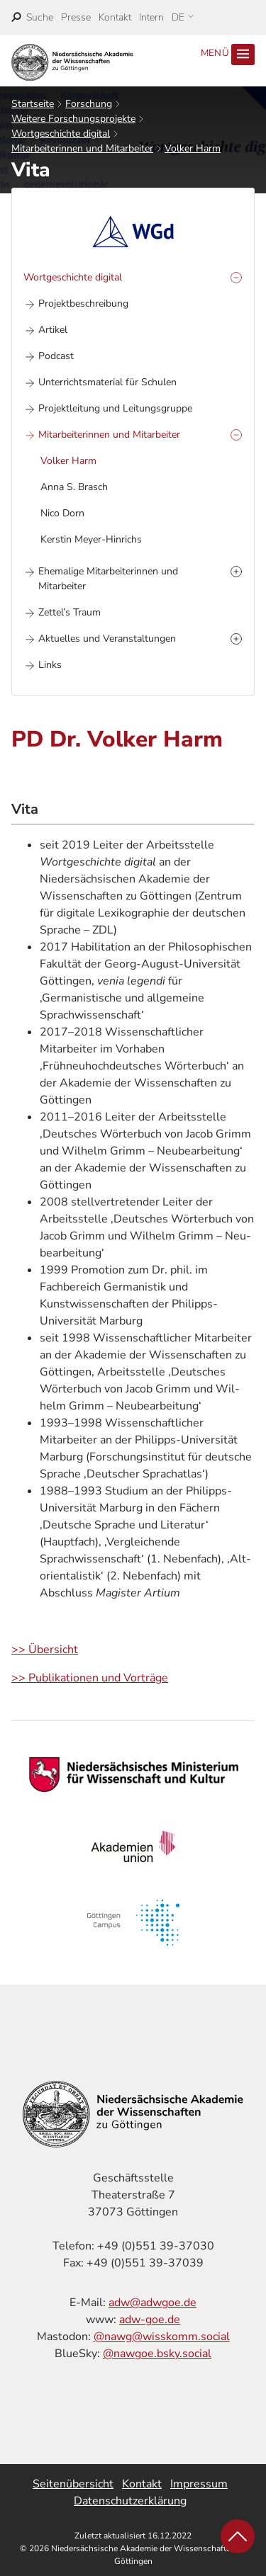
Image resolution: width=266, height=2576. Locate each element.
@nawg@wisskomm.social (162, 2336)
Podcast (56, 356)
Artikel (52, 329)
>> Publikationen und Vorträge (89, 1678)
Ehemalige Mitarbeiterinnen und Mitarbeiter (108, 578)
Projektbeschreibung (83, 303)
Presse (76, 17)
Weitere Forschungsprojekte (73, 118)
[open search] (32, 17)
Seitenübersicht (73, 2484)
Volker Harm (193, 148)
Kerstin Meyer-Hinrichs (91, 539)
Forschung (88, 103)
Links (50, 664)
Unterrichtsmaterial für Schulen (107, 382)
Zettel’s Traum (69, 612)
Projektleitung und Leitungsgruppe (115, 408)
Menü (228, 54)
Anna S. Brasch (74, 487)
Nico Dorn (62, 513)
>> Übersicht (44, 1649)
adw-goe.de (149, 2319)
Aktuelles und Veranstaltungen (107, 638)
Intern (151, 17)
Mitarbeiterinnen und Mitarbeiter (82, 148)
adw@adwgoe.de (152, 2302)
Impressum (199, 2484)
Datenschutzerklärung (130, 2501)
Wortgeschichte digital (60, 133)
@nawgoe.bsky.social (157, 2353)
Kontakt (115, 17)
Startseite (32, 103)
